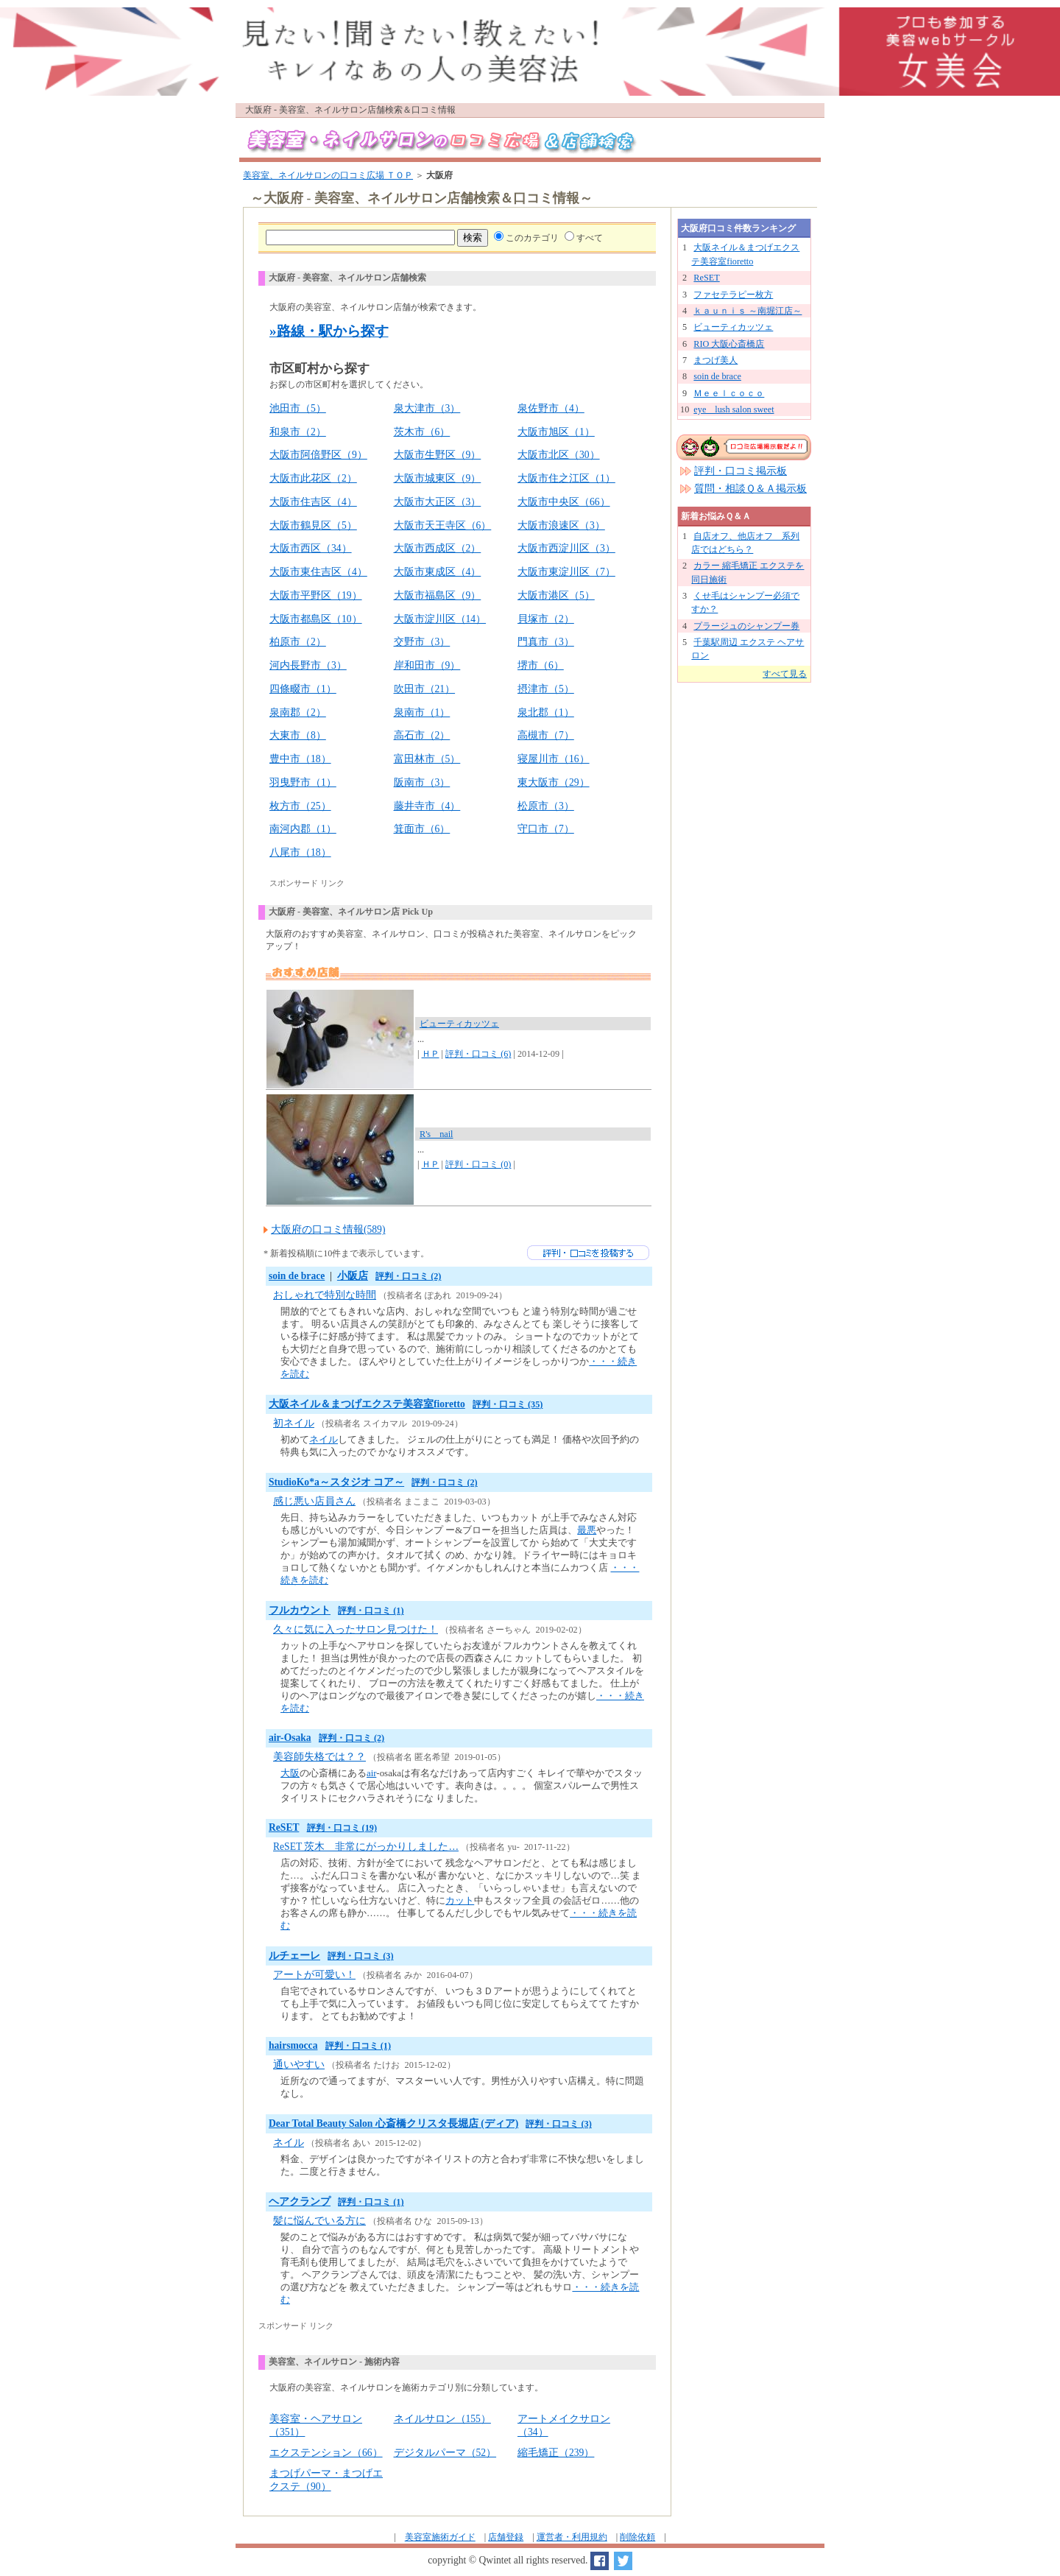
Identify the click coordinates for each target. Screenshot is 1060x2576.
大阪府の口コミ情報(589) (328, 1229)
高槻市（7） (545, 735)
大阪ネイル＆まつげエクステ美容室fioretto (367, 1404)
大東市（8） (297, 735)
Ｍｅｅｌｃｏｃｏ (728, 393)
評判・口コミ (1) (370, 1610)
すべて (589, 238)
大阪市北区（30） (558, 454)
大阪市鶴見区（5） (313, 525)
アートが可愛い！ (314, 1974)
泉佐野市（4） (550, 408)
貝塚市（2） (545, 618)
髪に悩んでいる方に (319, 2220)
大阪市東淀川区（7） (566, 571)
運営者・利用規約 (572, 2537)
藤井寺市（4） (427, 806)
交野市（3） (422, 641)
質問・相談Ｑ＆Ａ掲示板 (750, 488)
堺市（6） (540, 665)
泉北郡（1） (545, 712)
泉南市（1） (422, 712)
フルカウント (300, 1610)
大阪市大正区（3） (437, 501)
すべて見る (785, 674)
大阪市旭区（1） (556, 431)
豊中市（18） (300, 758)
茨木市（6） (422, 431)
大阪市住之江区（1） (566, 478)
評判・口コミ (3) (360, 1956)
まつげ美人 (715, 360)
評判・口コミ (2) (408, 1276)
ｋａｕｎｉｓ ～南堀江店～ (747, 311)
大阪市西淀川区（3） (566, 548)
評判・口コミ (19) (342, 1828)
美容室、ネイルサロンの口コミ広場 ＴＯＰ (328, 175)
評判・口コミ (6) (478, 1054)
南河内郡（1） (302, 828)
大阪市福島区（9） (437, 595)
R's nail (436, 1134)
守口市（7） (545, 828)
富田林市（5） (427, 758)
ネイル (323, 1439)
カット (459, 1900)
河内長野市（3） (308, 665)
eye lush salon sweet (733, 409)
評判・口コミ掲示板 (740, 470)
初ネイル (293, 1423)
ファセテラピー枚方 (733, 294)
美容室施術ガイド (440, 2537)
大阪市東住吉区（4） (318, 571)
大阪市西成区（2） (437, 548)
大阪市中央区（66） (563, 501)
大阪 (290, 1772)
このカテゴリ (532, 238)
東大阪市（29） (553, 782)
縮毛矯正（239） (555, 2452)
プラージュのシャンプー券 (746, 626)
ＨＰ (430, 1054)
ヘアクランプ (300, 2201)
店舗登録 (505, 2537)
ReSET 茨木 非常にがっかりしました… (366, 1846)
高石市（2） (422, 735)
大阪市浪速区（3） (561, 525)
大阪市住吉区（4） (313, 501)
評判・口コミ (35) (508, 1404)
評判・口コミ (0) (478, 1164)
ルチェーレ (294, 1955)
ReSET (284, 1827)
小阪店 (352, 1275)
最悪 (586, 1529)
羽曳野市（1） (302, 782)
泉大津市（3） (427, 408)
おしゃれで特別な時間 (324, 1295)
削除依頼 (637, 2537)
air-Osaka (290, 1737)
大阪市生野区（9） (437, 454)
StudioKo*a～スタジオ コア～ (336, 1482)
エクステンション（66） (326, 2452)
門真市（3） (545, 641)
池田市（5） (297, 408)
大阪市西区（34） (310, 548)
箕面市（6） (422, 828)
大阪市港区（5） (556, 595)
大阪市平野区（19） (315, 595)
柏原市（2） (297, 641)
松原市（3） (545, 806)
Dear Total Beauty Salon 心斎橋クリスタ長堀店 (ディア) (393, 2123)
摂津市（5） (545, 688)
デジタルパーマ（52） (445, 2452)
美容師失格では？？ (319, 1756)
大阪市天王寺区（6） (443, 525)
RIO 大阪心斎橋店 (728, 344)
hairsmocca (293, 2045)
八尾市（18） (300, 852)
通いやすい (299, 2064)
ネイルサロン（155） (442, 2418)
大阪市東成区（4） (437, 571)
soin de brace (297, 1275)
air (371, 1772)
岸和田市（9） (427, 665)
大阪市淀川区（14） (440, 618)
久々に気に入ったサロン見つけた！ (355, 1629)
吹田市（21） (425, 688)
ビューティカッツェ (459, 1023)
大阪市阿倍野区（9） (318, 454)
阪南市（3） (422, 782)
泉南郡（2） (297, 712)
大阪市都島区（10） (315, 618)
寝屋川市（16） (553, 758)
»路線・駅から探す (329, 331)
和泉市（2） (297, 431)
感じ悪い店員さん (314, 1501)
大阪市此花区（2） (313, 478)
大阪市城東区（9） (437, 478)
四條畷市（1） (302, 688)
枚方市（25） (300, 806)
